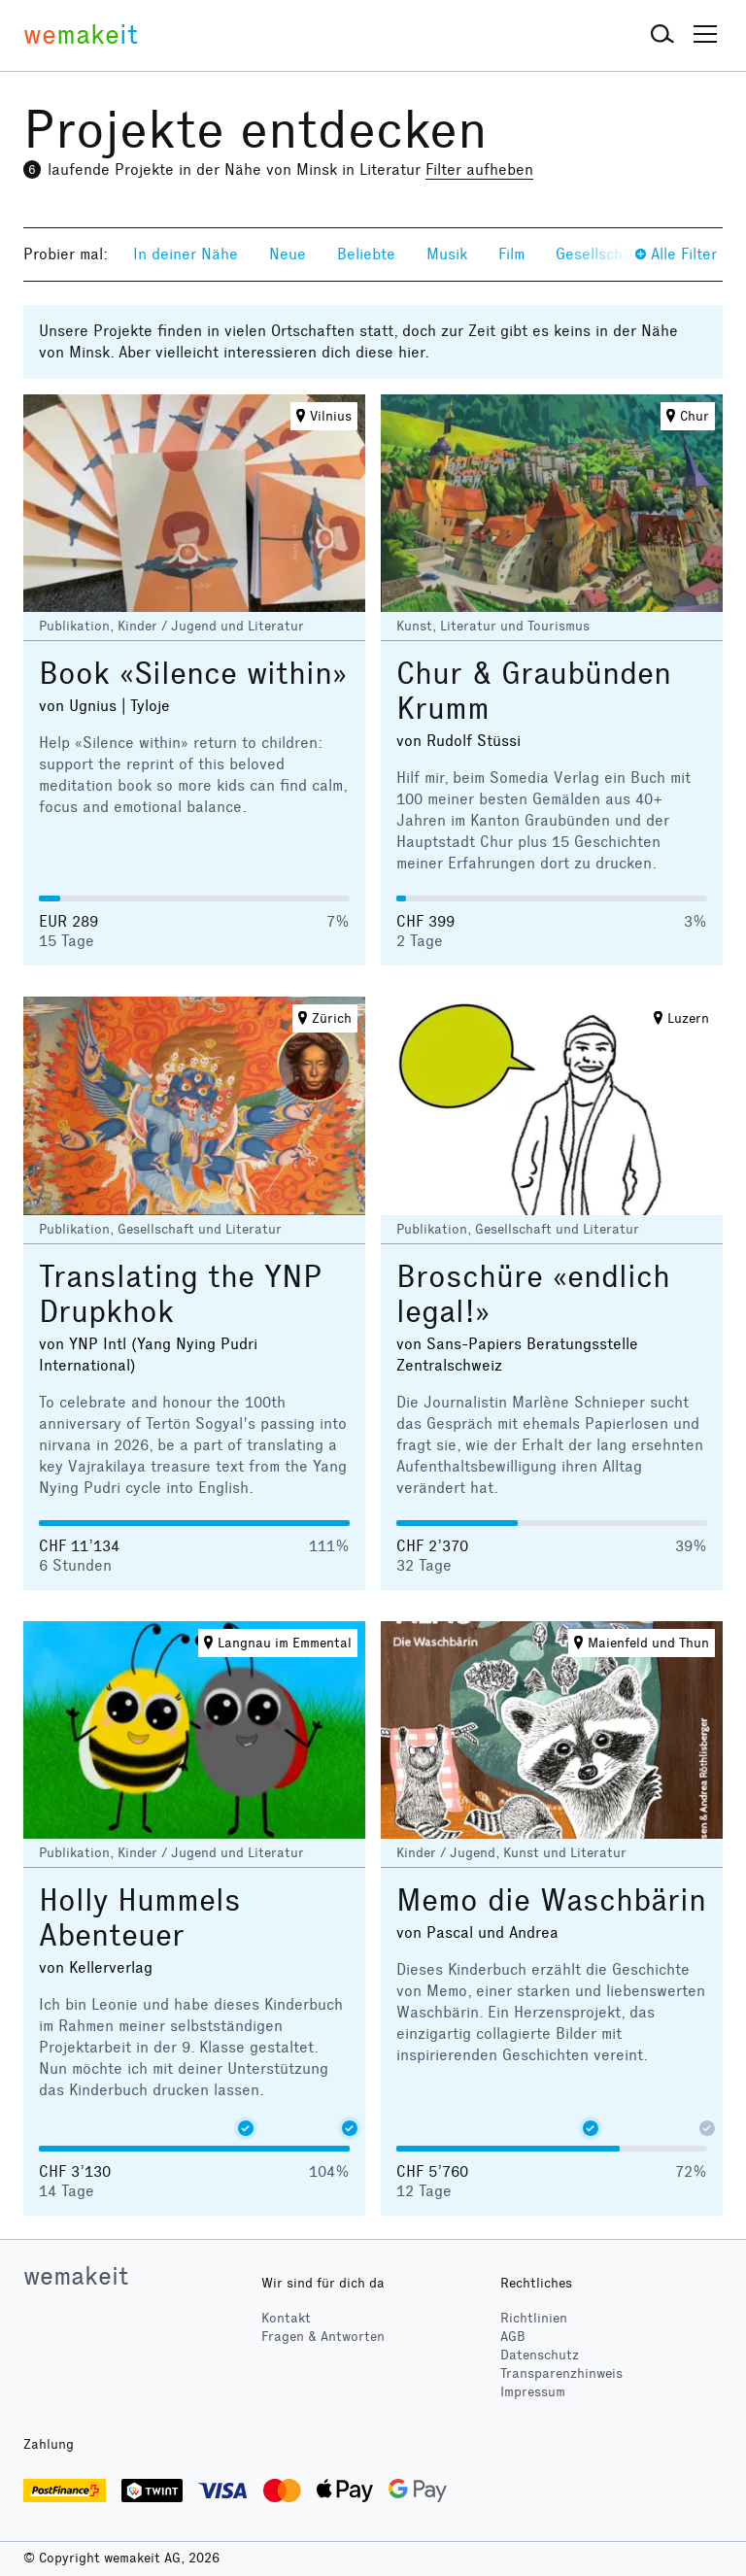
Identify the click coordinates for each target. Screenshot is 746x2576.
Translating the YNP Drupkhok (180, 1294)
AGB (513, 2336)
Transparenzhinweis (561, 2373)
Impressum (532, 2392)
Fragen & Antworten (323, 2336)
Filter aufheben (479, 169)
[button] (662, 34)
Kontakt (286, 2318)
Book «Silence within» (193, 674)
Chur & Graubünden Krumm (533, 691)
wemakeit (75, 2275)
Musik (446, 254)
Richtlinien (533, 2318)
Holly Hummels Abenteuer (140, 1917)
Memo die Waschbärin (551, 1900)
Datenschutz (539, 2355)
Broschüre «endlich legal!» (533, 1294)
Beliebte (366, 254)
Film (511, 254)
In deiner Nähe (185, 254)
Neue (287, 254)
